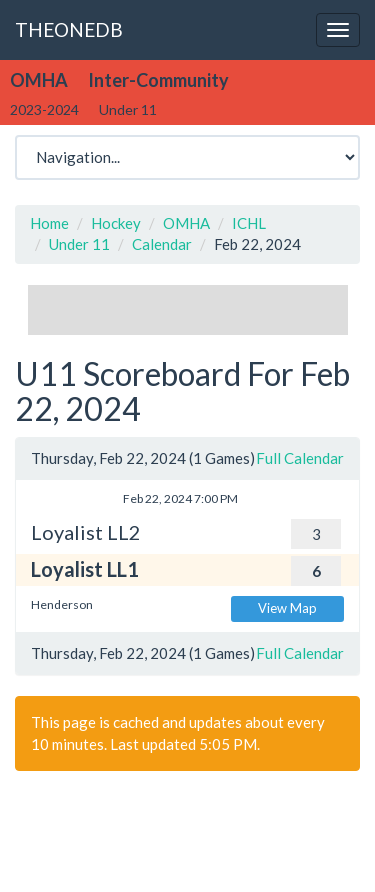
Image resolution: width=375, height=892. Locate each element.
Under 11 (79, 244)
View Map (287, 608)
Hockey (116, 223)
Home (49, 223)
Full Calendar (300, 458)
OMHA (186, 223)
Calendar (162, 244)
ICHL (249, 223)
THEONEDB (69, 29)
